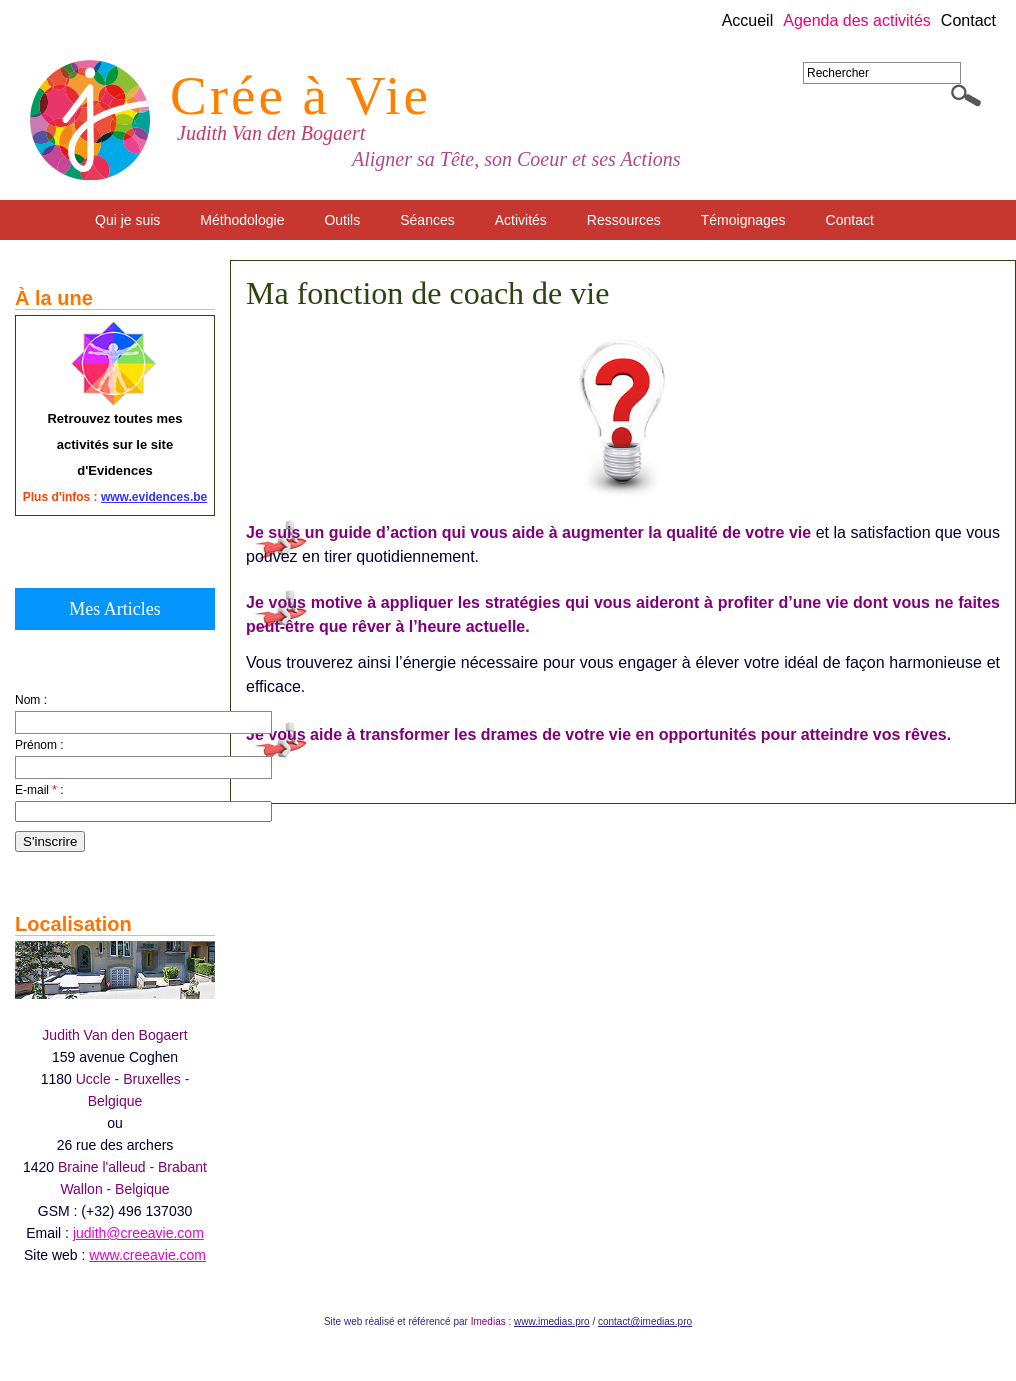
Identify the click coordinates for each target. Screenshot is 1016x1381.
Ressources (624, 220)
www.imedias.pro (552, 1321)
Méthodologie (242, 220)
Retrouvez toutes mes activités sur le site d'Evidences (114, 444)
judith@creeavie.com (138, 1233)
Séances (427, 220)
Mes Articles (115, 609)
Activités (521, 220)
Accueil (748, 21)
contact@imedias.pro (645, 1321)
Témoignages (743, 220)
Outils (342, 220)
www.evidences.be (154, 497)
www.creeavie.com (147, 1255)
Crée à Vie (300, 95)
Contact (968, 21)
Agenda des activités (857, 21)
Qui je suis (127, 220)
